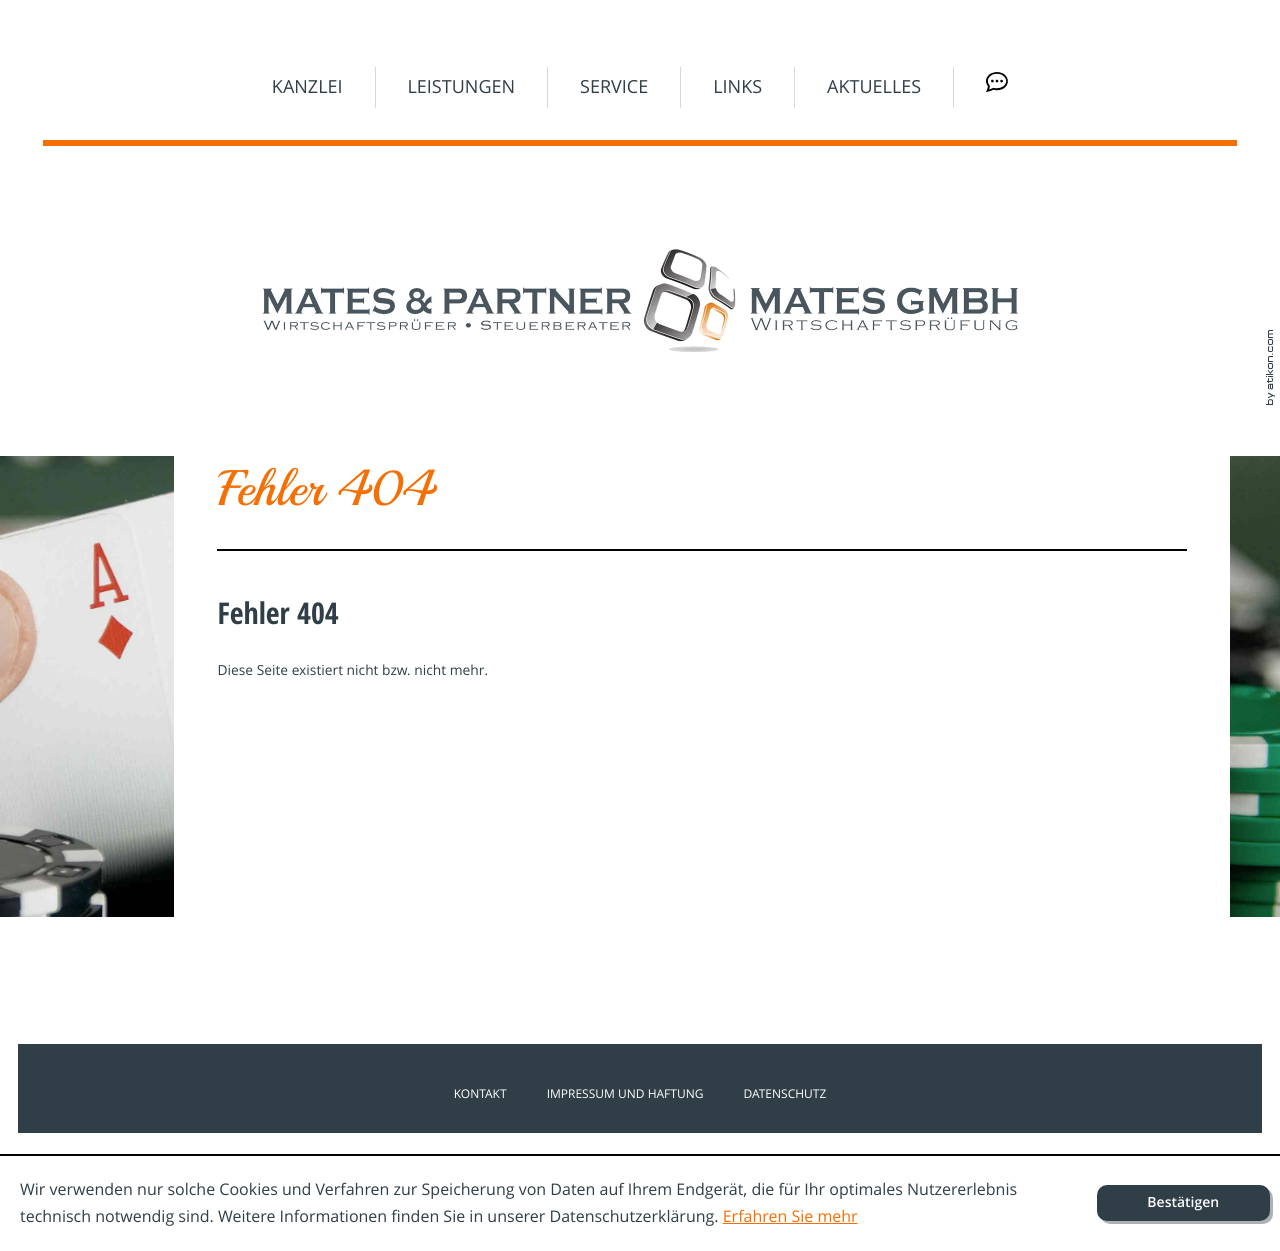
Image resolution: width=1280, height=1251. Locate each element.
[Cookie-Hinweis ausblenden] (1183, 1203)
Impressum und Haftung (625, 1094)
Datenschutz (784, 1094)
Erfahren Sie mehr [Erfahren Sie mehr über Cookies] (790, 1216)
